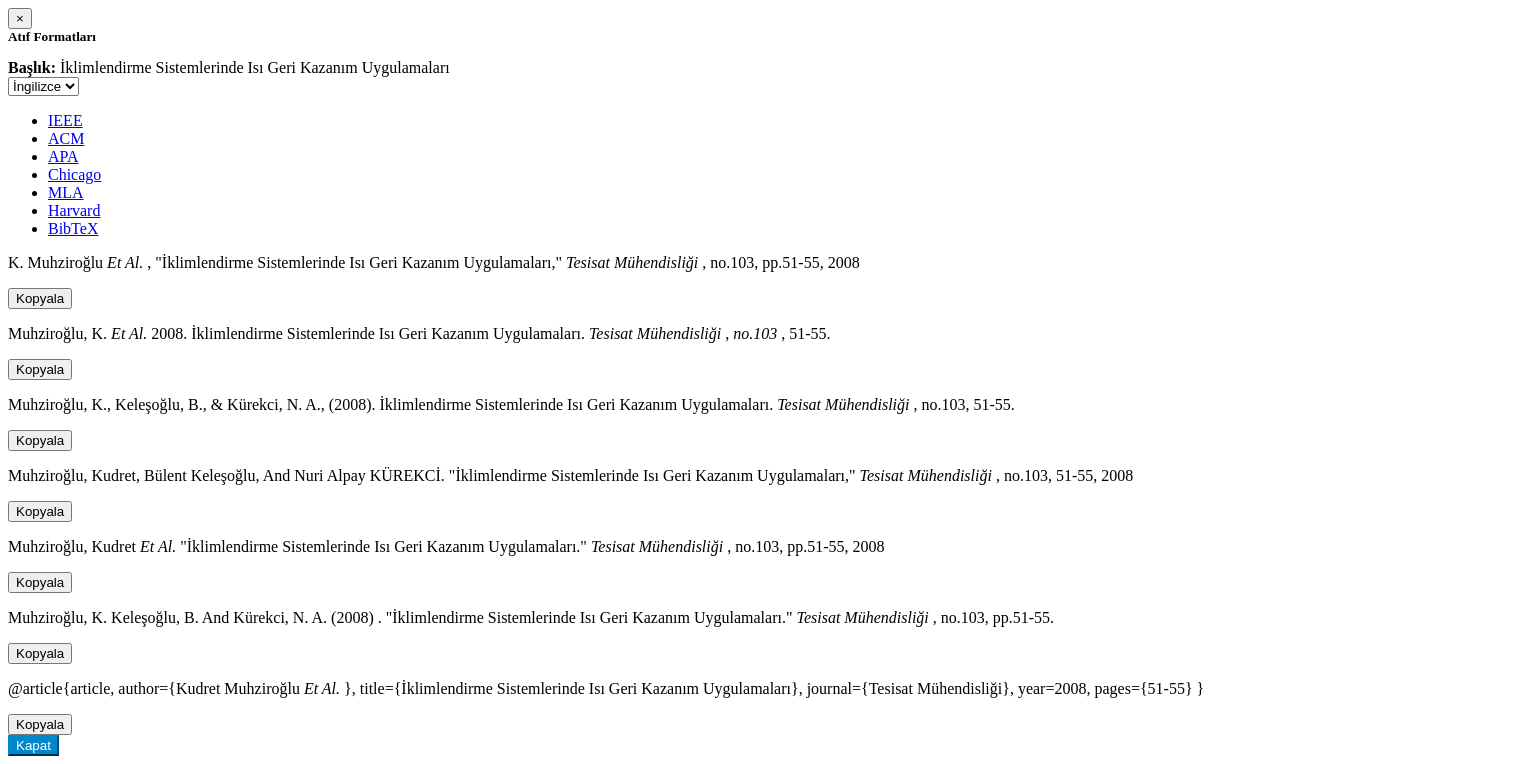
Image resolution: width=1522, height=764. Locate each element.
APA (63, 156)
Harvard (74, 210)
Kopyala (40, 298)
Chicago (74, 174)
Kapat (33, 745)
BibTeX (73, 228)
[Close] (20, 18)
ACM (66, 138)
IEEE (65, 120)
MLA (66, 192)
